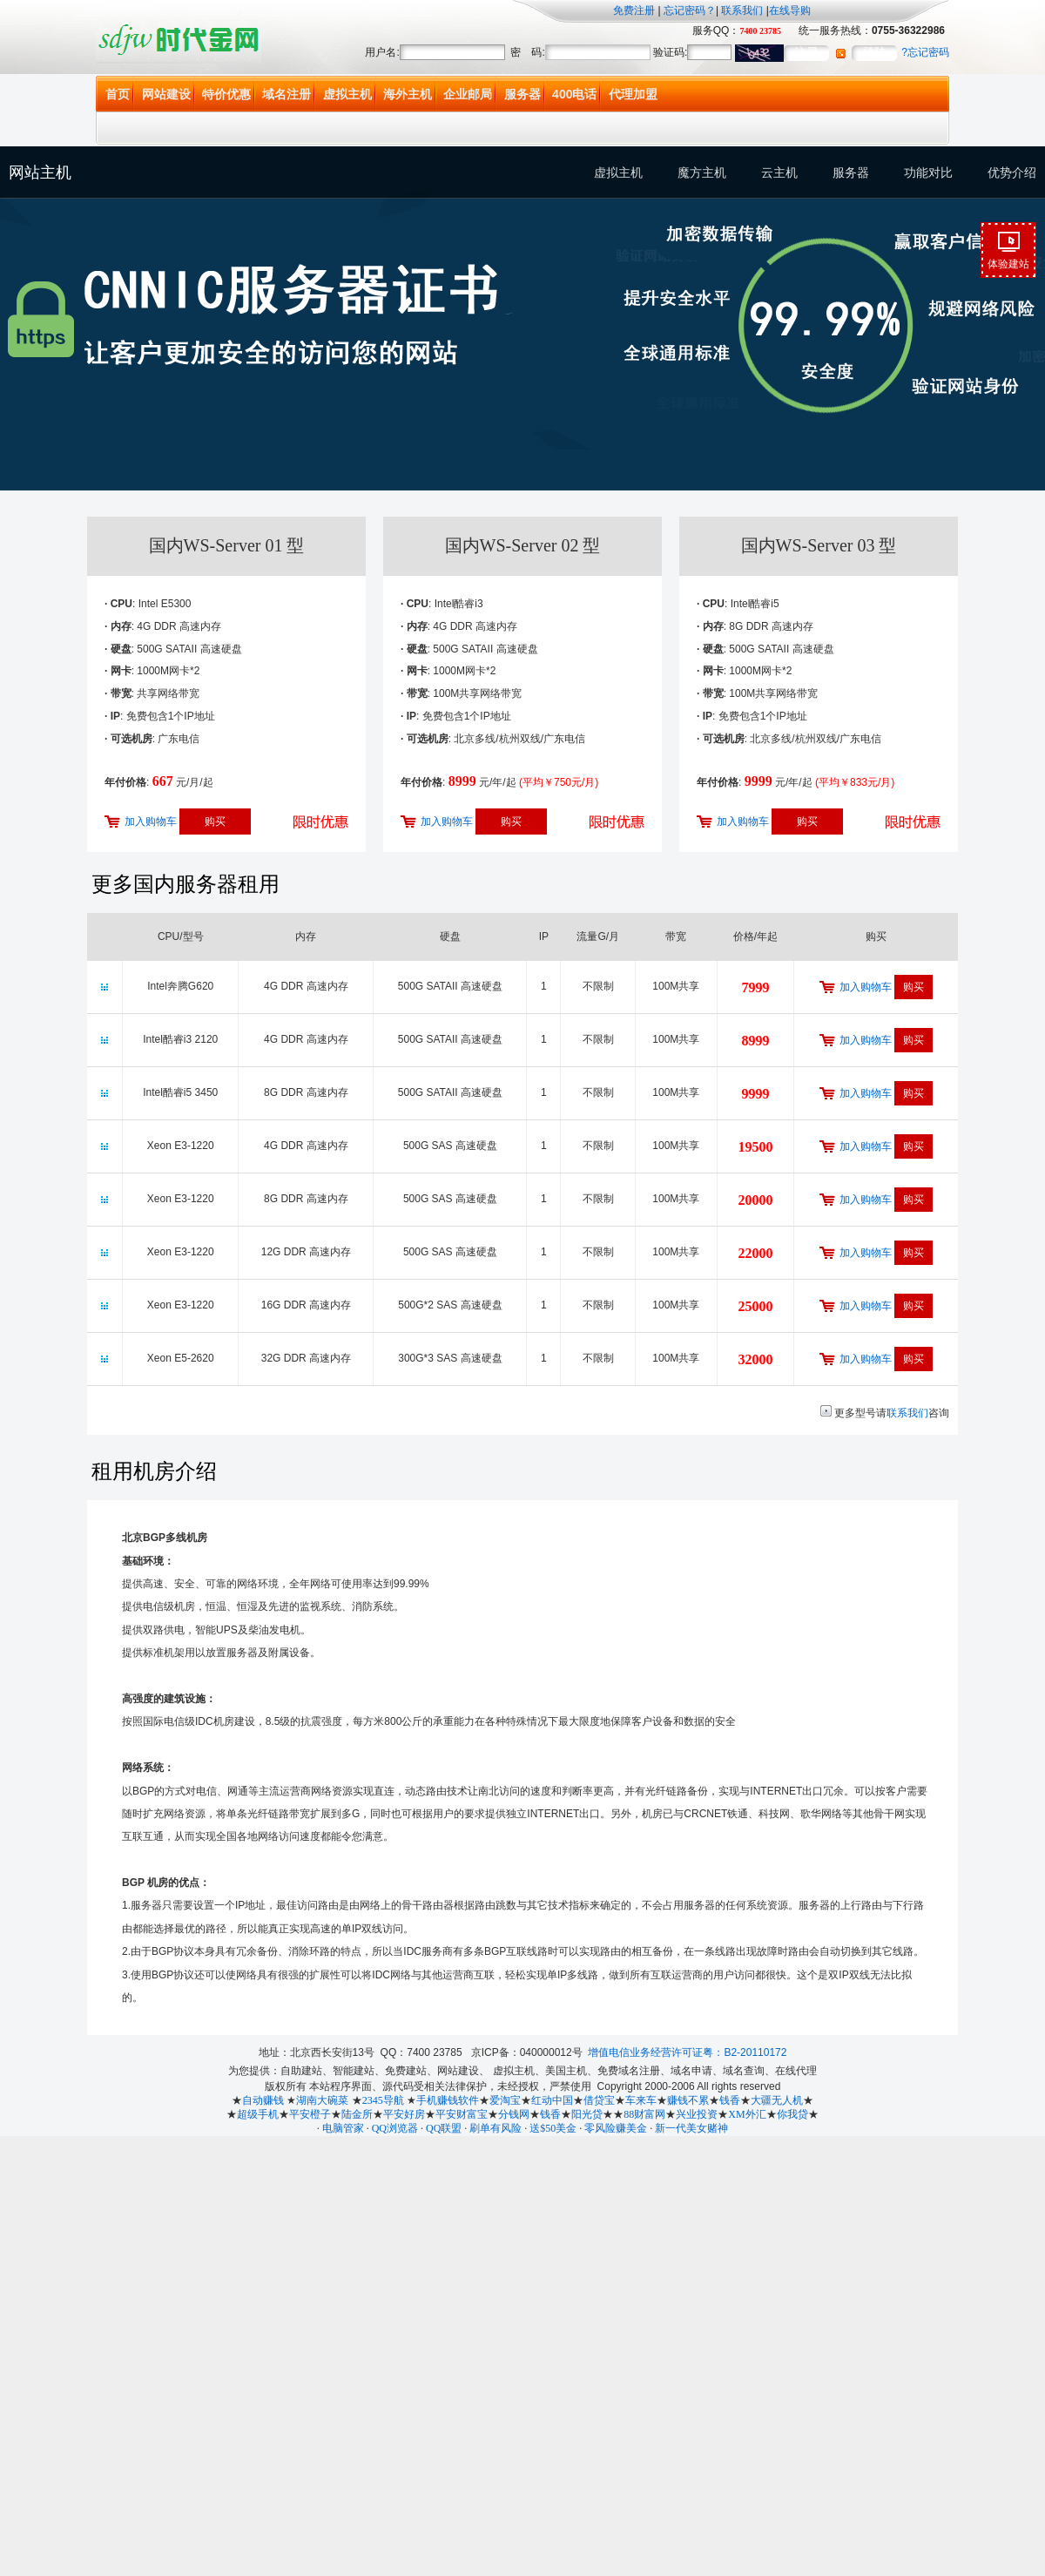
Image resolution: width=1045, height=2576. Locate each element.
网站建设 (166, 94)
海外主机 (407, 94)
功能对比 (928, 172)
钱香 (729, 2100)
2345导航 (383, 2100)
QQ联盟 (444, 2128)
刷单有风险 (495, 2128)
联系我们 (742, 10)
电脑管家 (343, 2128)
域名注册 (286, 94)
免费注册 (634, 10)
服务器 (522, 94)
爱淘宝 (505, 2100)
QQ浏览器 (395, 2128)
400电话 (574, 94)
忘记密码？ (688, 10)
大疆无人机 (777, 2100)
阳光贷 (587, 2114)
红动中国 (552, 2100)
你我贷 (792, 2114)
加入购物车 (151, 821)
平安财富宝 (461, 2114)
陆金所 (357, 2114)
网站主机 (40, 172)
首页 (117, 94)
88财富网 (644, 2114)
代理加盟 (633, 94)
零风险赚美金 (615, 2128)
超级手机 (258, 2114)
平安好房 (404, 2114)
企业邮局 (467, 94)
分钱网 (513, 2114)
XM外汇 (746, 2114)
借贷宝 (599, 2100)
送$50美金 (552, 2128)
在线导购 (790, 10)
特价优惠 (226, 94)
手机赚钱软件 (447, 2100)
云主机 (779, 172)
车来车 (641, 2100)
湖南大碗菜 (322, 2100)
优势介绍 (1012, 172)
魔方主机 (702, 172)
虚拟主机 (347, 94)
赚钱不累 (688, 2100)
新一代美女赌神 (691, 2128)
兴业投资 (697, 2114)
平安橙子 (310, 2114)
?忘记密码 (925, 52)
